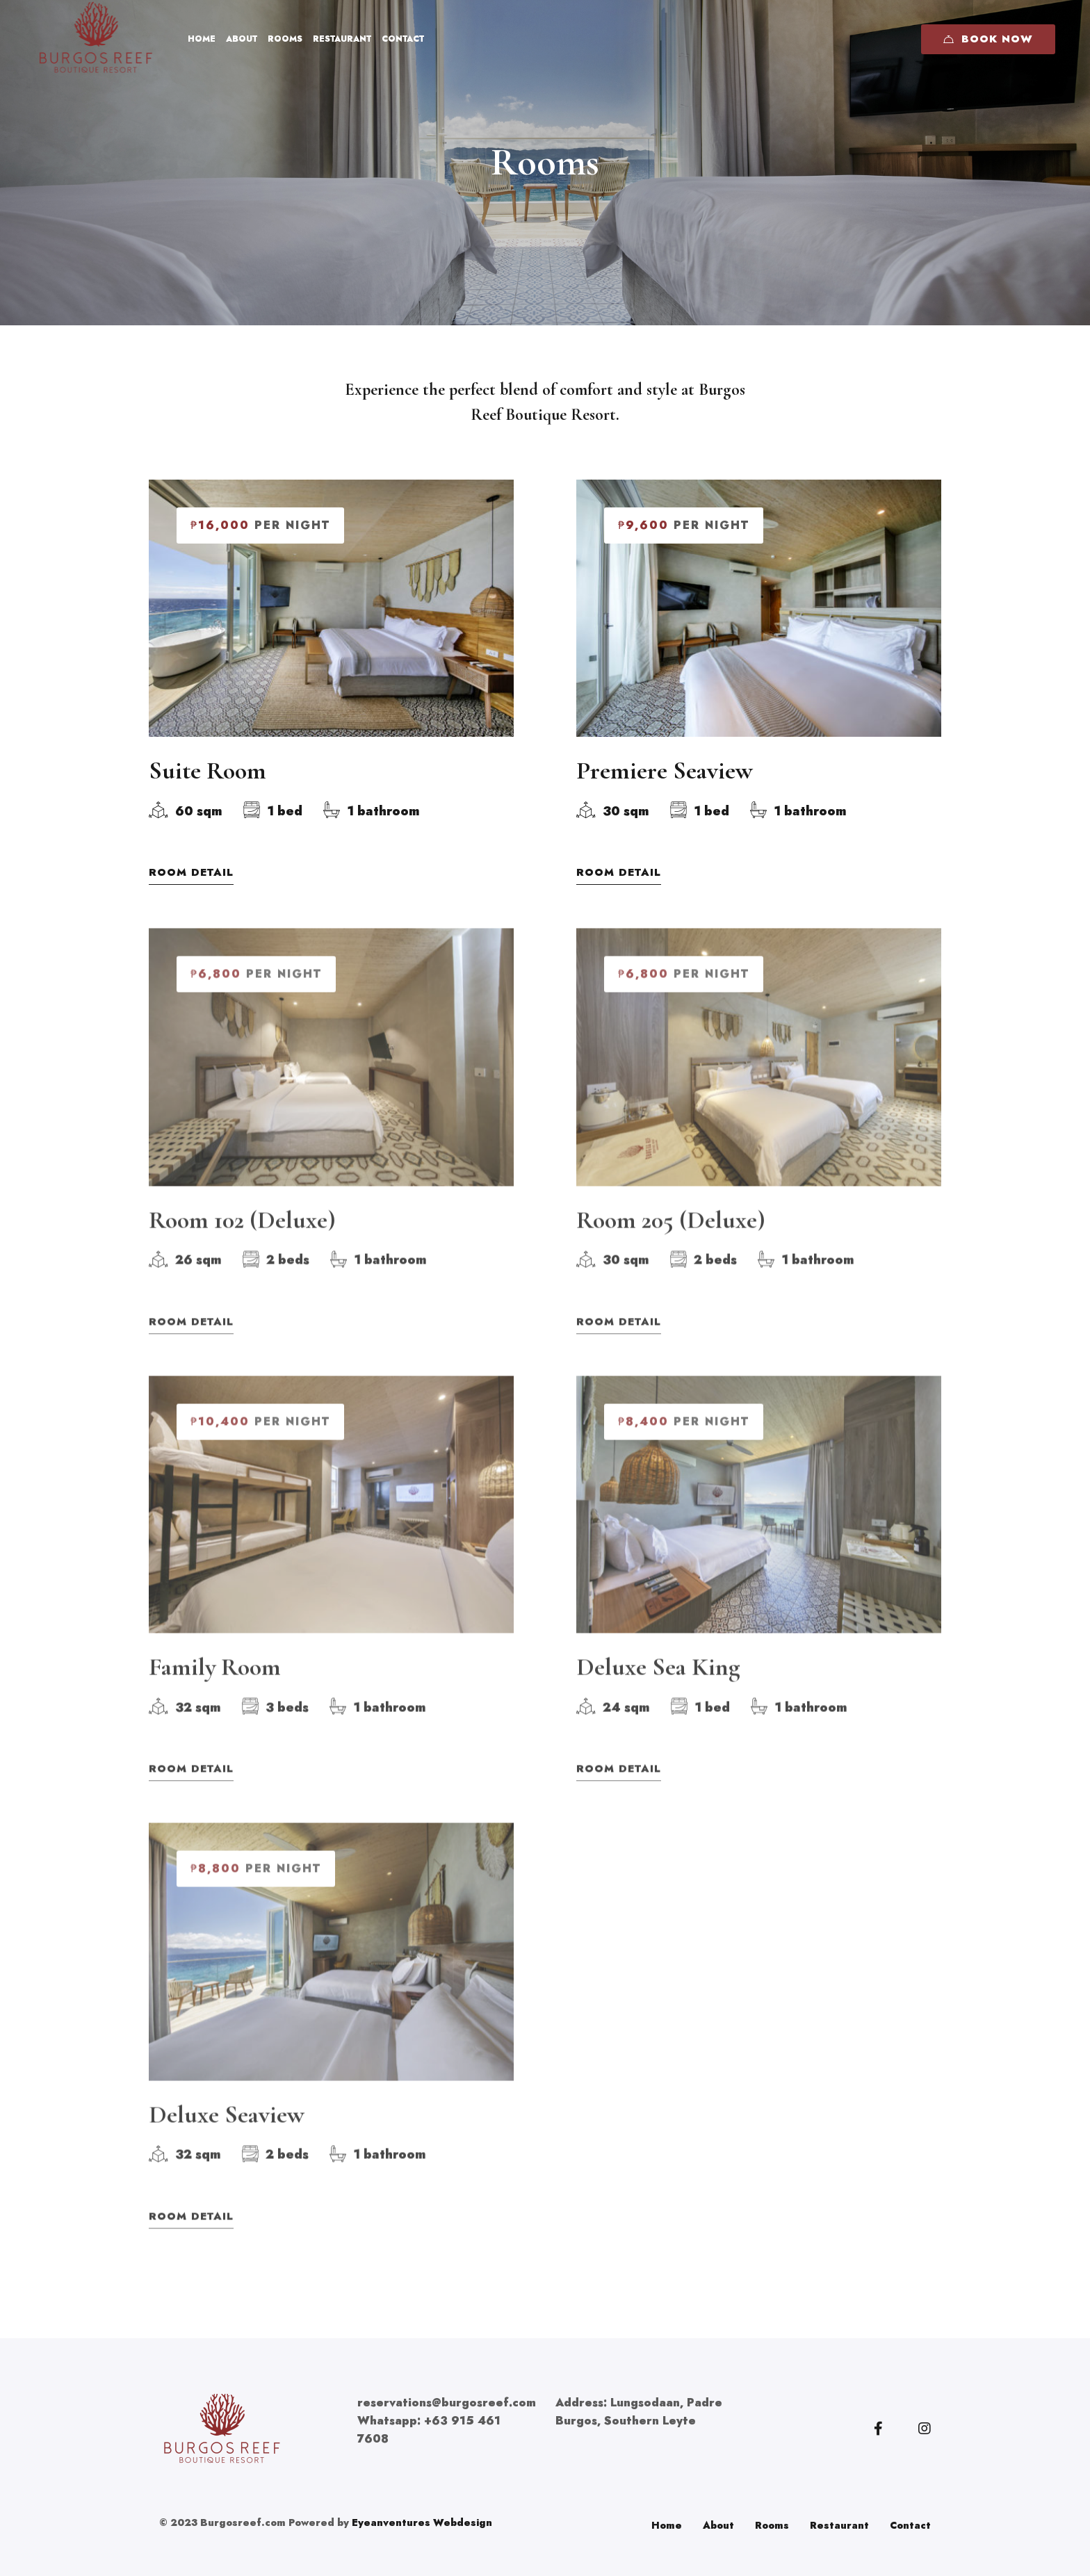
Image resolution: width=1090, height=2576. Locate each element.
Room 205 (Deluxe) (670, 1238)
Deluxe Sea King (658, 1686)
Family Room (215, 1686)
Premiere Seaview (664, 773)
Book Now (988, 39)
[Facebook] (878, 2428)
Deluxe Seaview (226, 2133)
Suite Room (207, 773)
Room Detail (191, 875)
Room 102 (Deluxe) (242, 1238)
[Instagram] (924, 2428)
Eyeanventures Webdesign (422, 2522)
